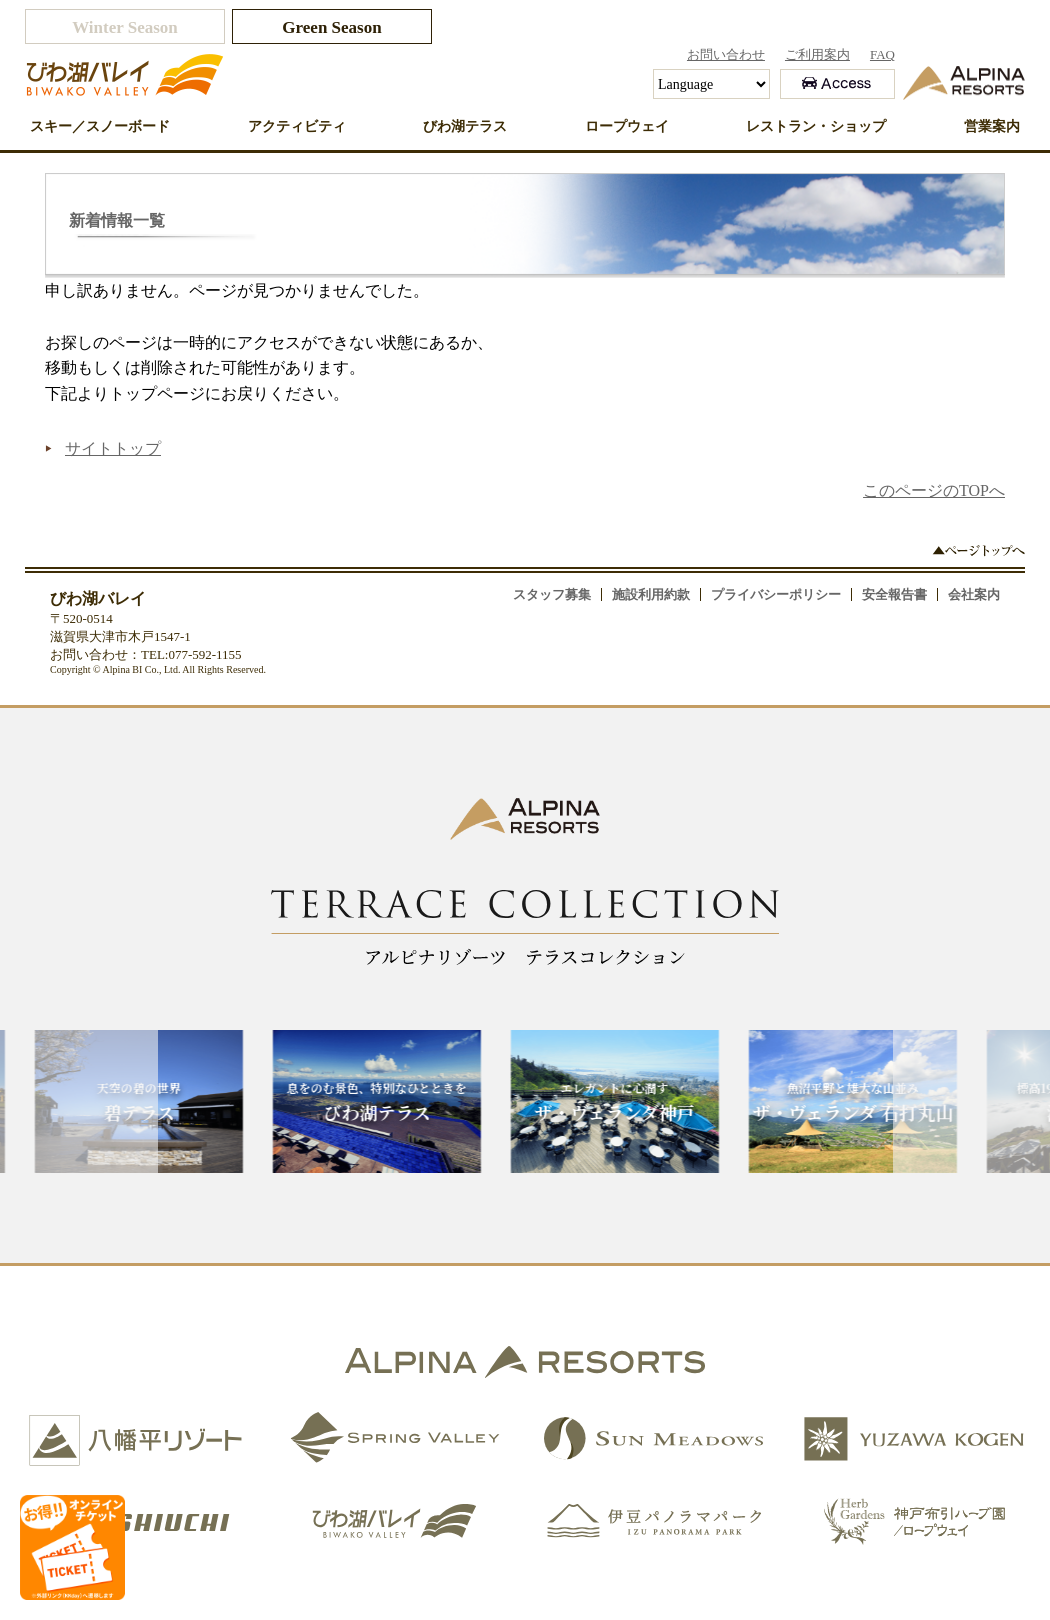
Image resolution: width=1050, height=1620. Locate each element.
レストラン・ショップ (816, 126)
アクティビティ (297, 126)
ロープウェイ (627, 126)
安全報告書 (894, 594)
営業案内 (992, 126)
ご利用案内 (817, 54)
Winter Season (125, 27)
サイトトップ (113, 448)
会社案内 (974, 594)
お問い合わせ (726, 54)
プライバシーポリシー (776, 594)
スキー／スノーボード (100, 126)
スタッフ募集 (552, 594)
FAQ (882, 54)
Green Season (331, 27)
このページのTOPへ (934, 490)
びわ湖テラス (465, 126)
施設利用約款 (651, 594)
